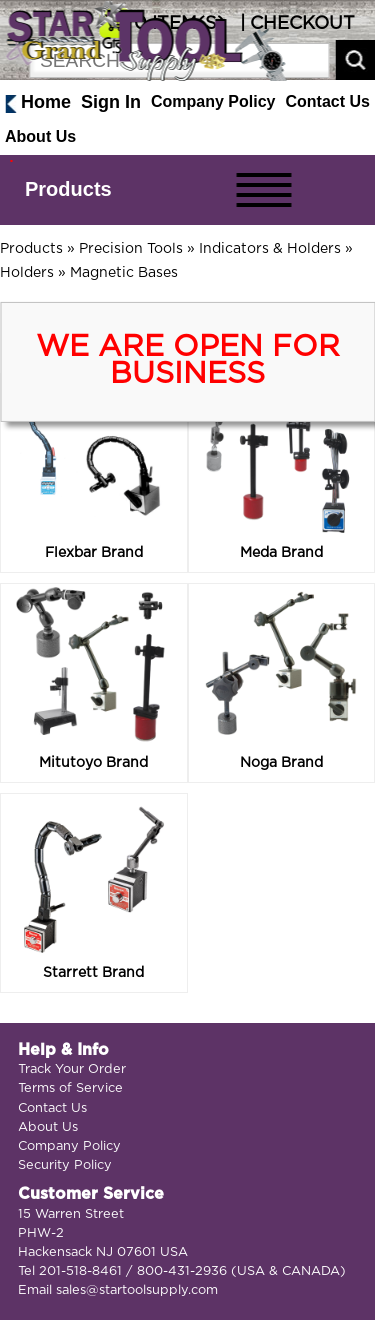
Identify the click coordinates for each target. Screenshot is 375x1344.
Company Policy (213, 101)
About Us (40, 136)
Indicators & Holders (270, 249)
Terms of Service (70, 1088)
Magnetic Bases (124, 273)
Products (68, 189)
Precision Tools (131, 249)
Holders (27, 273)
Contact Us (328, 101)
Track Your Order (72, 1069)
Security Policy (65, 1165)
